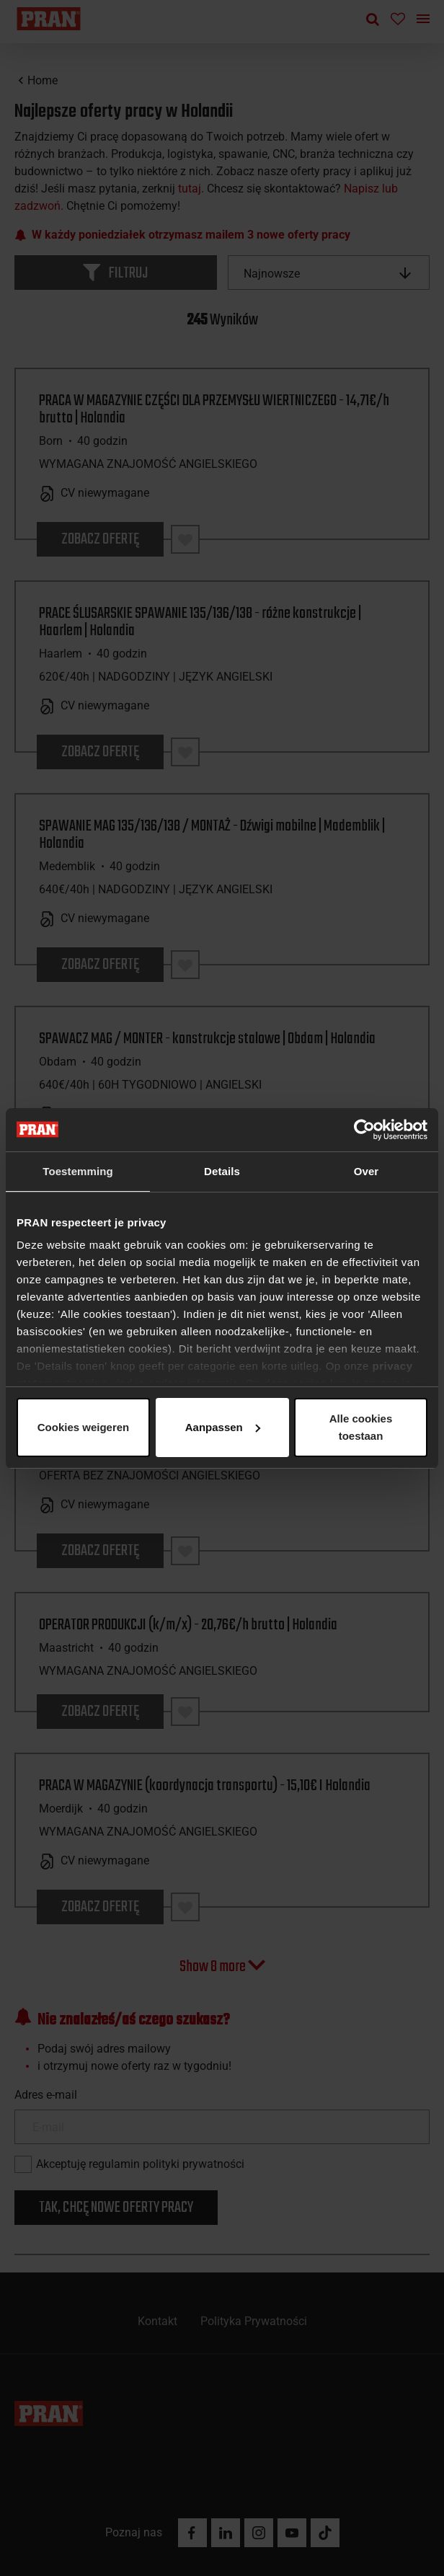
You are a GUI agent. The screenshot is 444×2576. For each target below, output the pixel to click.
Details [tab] (222, 1171)
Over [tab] (366, 1171)
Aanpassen (219, 1427)
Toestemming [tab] (78, 1171)
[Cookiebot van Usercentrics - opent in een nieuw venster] (364, 1130)
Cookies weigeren (356, 1427)
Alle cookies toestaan (82, 1427)
